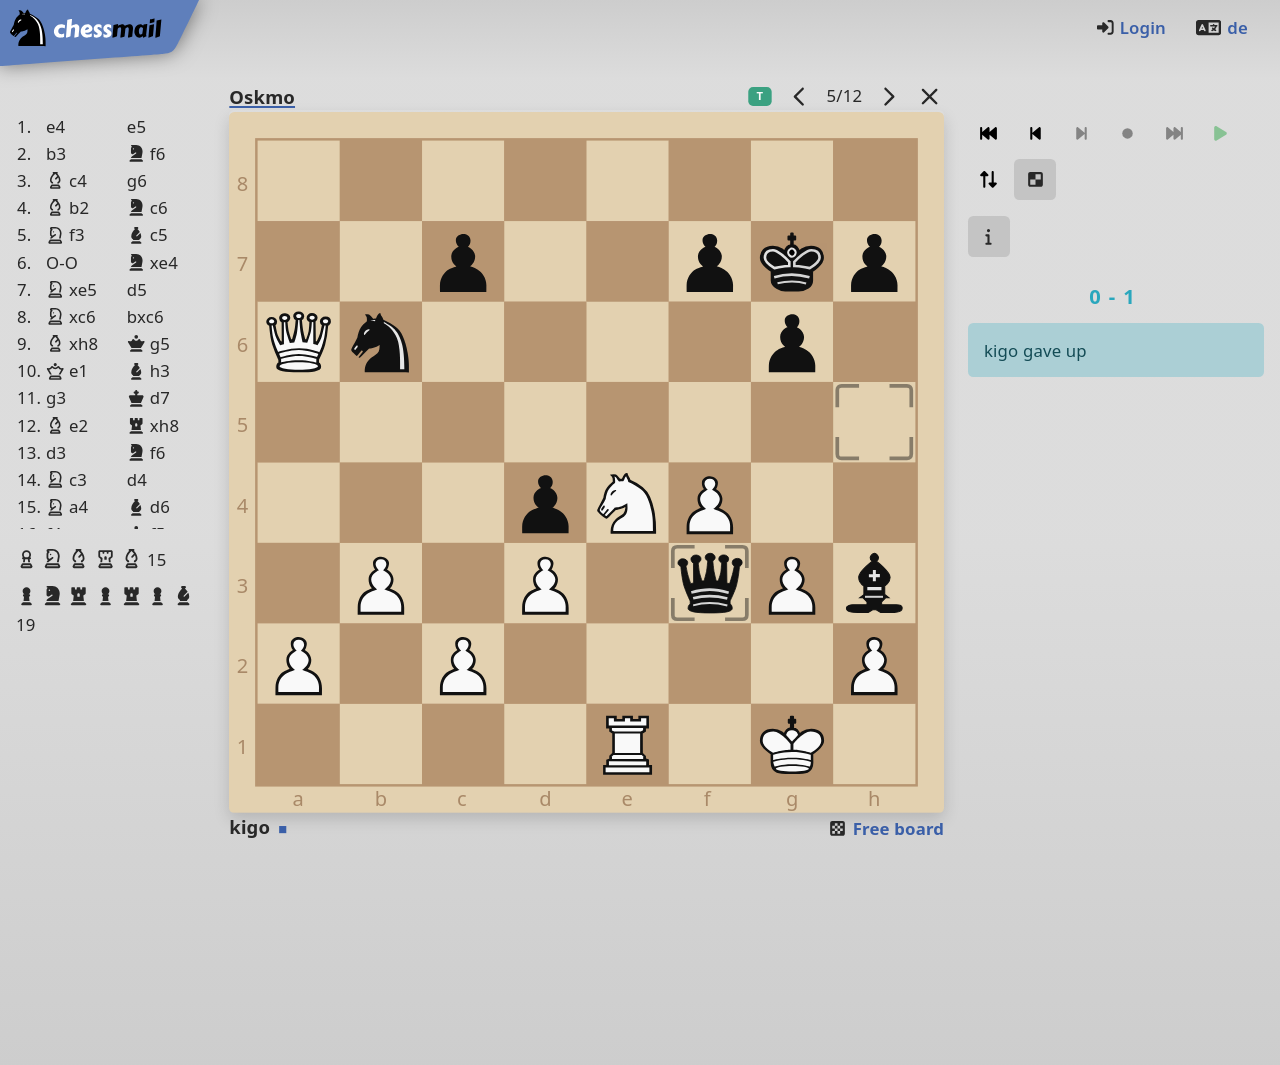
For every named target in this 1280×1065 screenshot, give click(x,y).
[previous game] (800, 95)
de (1221, 27)
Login (1130, 27)
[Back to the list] (930, 95)
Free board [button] (885, 828)
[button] (29, 559)
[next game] (889, 95)
